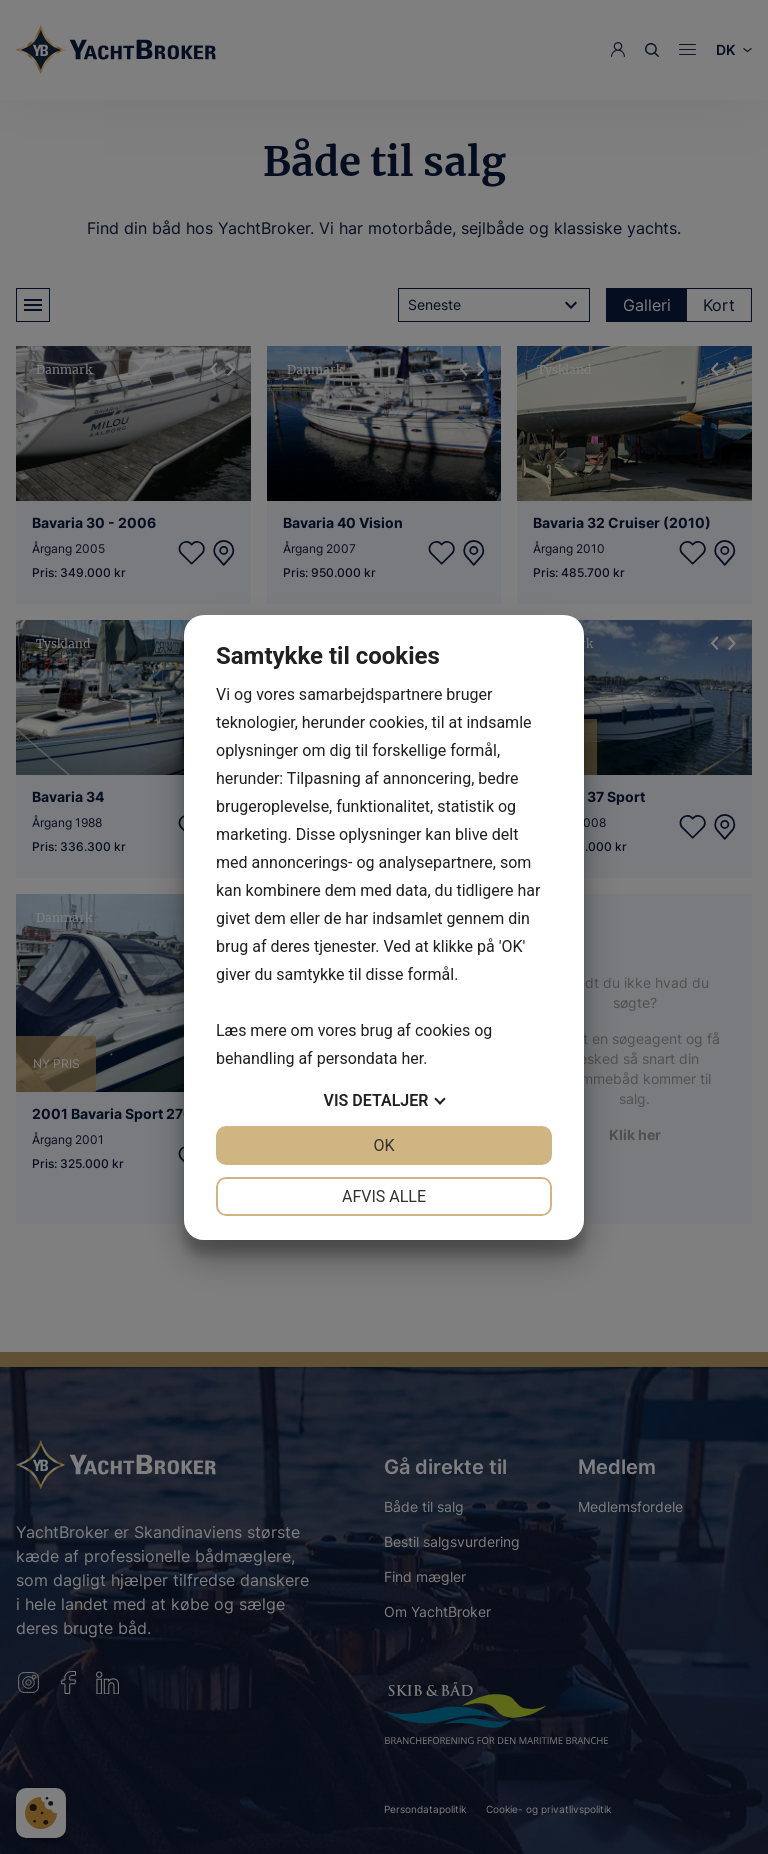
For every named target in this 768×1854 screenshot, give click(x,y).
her (412, 1058)
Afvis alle (384, 1196)
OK (383, 1145)
